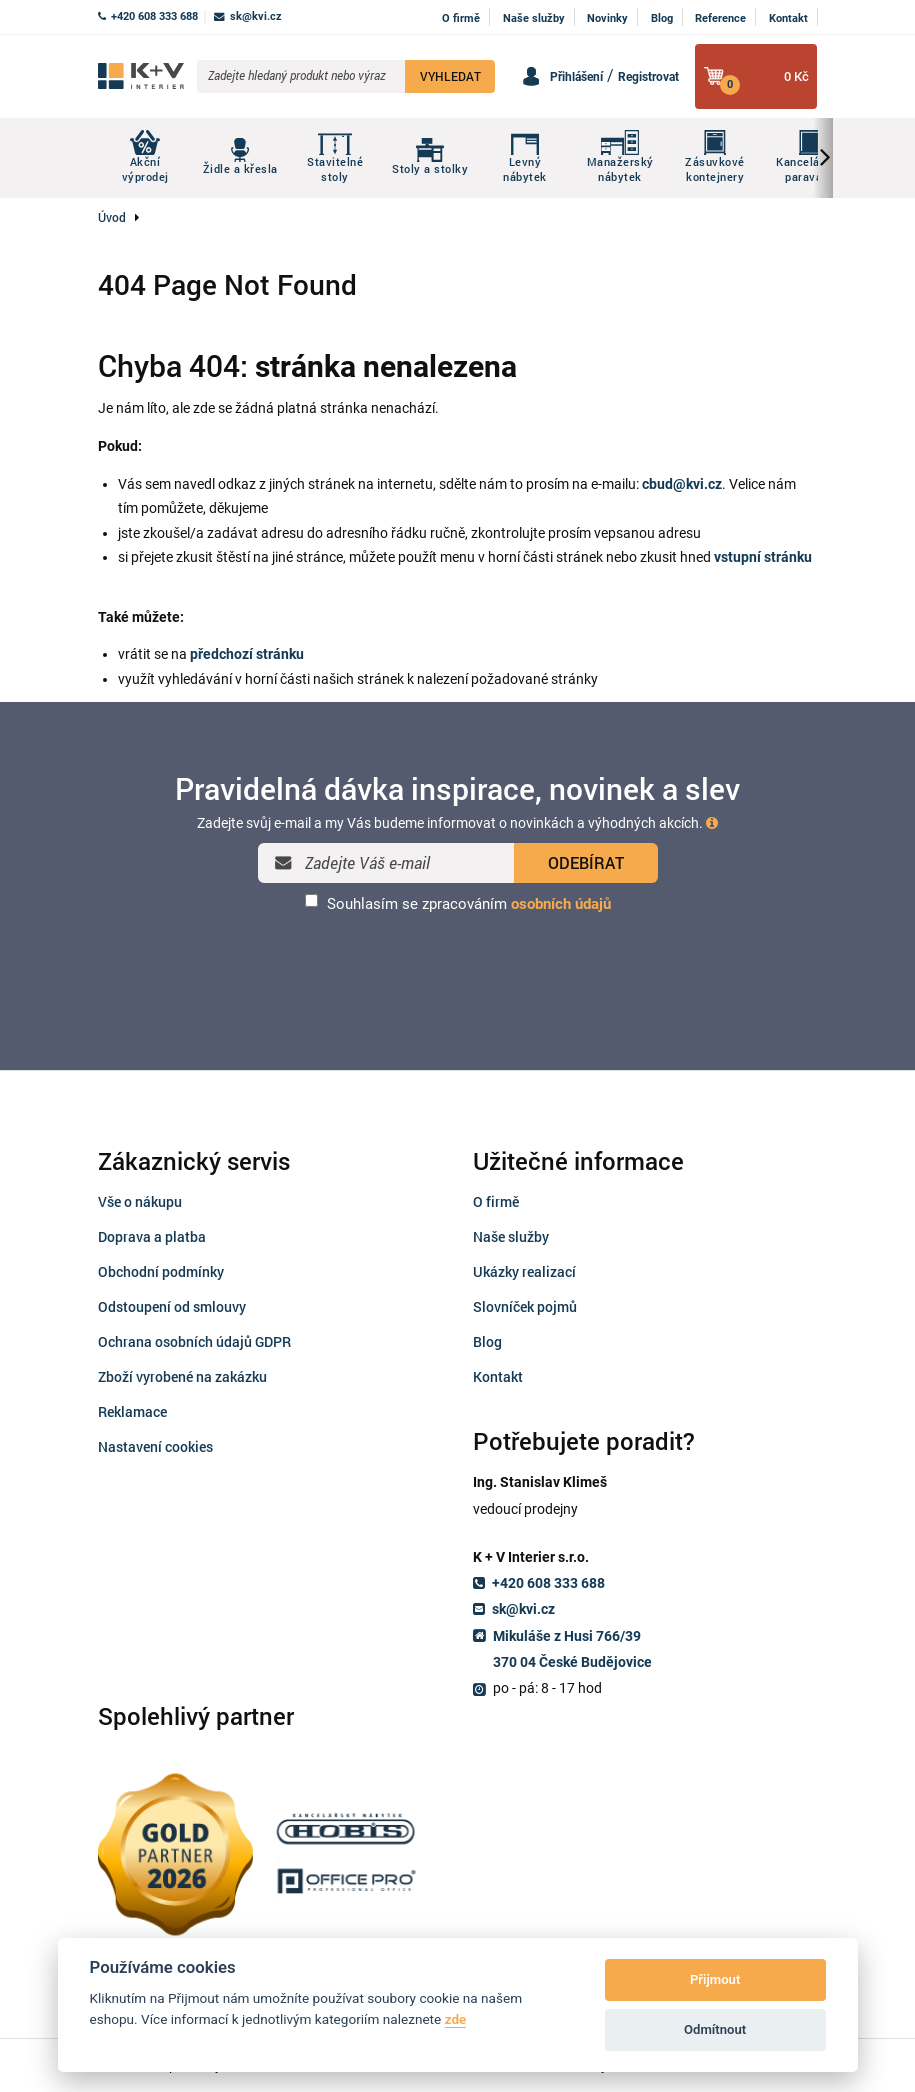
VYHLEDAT (450, 76)
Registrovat (648, 77)
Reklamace (132, 1411)
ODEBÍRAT (586, 862)
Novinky (607, 18)
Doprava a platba (152, 1236)
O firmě (461, 18)
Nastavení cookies (155, 1446)
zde (456, 2019)
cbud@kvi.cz (682, 484)
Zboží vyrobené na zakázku (182, 1376)
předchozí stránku (247, 654)
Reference (720, 18)
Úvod (112, 217)
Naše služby (534, 18)
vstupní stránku (763, 557)
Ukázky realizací (524, 1271)
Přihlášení (576, 77)
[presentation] (458, 966)
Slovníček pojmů (525, 1306)
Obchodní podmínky (161, 1271)
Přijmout (715, 1979)
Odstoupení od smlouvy (172, 1306)
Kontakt (788, 18)
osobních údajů (561, 904)
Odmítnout (715, 2029)
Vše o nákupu (140, 1201)
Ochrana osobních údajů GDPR (194, 1341)
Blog (662, 18)
